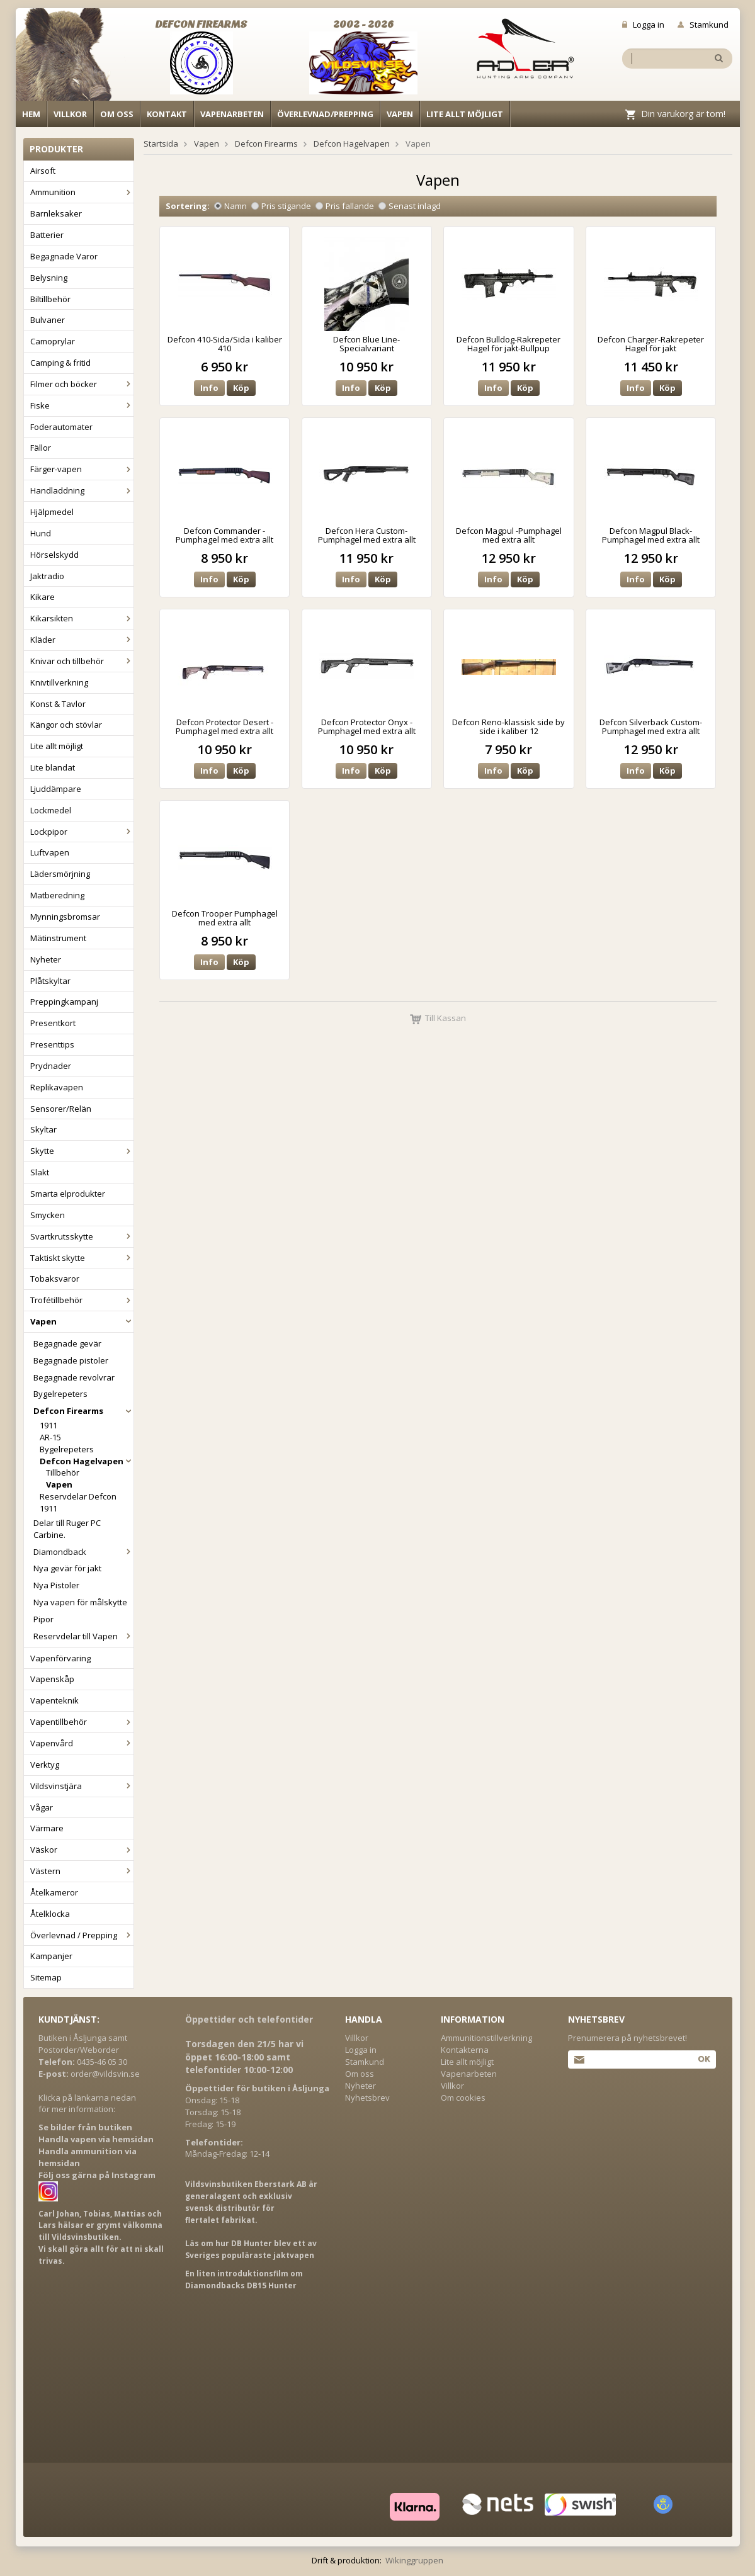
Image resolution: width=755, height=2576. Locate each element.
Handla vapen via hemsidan (96, 2139)
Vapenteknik (54, 1700)
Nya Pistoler (56, 1585)
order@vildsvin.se (105, 2073)
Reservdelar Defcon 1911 (78, 1502)
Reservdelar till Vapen (83, 1636)
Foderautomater (61, 426)
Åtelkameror (54, 1892)
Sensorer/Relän (60, 1108)
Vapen (400, 114)
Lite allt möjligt (464, 114)
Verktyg (44, 1764)
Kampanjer (51, 1956)
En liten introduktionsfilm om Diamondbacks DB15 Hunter (244, 2279)
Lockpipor (81, 831)
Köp (241, 387)
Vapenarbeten (232, 114)
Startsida (161, 143)
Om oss (116, 114)
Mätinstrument (58, 938)
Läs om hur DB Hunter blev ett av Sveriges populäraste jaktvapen (251, 2249)
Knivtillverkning (59, 682)
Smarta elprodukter (67, 1193)
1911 (48, 1425)
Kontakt (167, 114)
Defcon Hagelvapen (86, 1461)
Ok (704, 2058)
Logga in (643, 24)
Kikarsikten (81, 618)
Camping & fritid (60, 362)
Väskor (81, 1849)
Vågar (41, 1807)
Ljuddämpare (55, 788)
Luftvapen (49, 852)
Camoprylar (52, 341)
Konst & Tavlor (58, 703)
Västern (81, 1871)
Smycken (47, 1215)
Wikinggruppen (414, 2560)
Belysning (48, 277)
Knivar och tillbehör (81, 661)
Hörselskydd (54, 554)
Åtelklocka (50, 1913)
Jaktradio (47, 576)
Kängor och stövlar (66, 724)
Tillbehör (62, 1472)
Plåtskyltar (50, 980)
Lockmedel (50, 810)
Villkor (70, 114)
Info (209, 387)
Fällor (40, 447)
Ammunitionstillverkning (486, 2037)
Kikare (42, 596)
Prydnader (50, 1065)
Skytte (81, 1150)
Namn (230, 206)
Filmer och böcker (81, 384)
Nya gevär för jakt (67, 1568)
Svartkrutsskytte (81, 1236)
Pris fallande (344, 206)
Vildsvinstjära (81, 1786)
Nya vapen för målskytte (80, 1602)
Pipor (43, 1619)
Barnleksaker (56, 213)
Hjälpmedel (52, 511)
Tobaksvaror (54, 1278)
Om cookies (463, 2097)
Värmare (47, 1828)
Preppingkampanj (64, 1001)
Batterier (47, 234)
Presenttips (52, 1044)
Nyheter (45, 959)
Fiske (81, 405)
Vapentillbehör (81, 1721)
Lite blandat (52, 767)
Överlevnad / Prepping (81, 1935)
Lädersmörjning (60, 873)
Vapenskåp (52, 1679)
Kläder (81, 639)
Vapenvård (81, 1743)
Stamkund (703, 24)
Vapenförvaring (60, 1658)
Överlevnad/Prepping (325, 114)
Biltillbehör (50, 299)
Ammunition (81, 192)
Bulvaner (47, 319)
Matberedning (57, 895)
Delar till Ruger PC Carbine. (67, 1528)
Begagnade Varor (64, 256)
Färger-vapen (81, 469)
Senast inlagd (409, 206)
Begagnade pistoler (70, 1360)
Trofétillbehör (81, 1300)
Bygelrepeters (60, 1393)
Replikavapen (56, 1087)
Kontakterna (465, 2049)
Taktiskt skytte (81, 1257)
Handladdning (81, 490)
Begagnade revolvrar (74, 1377)
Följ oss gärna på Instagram (97, 2175)
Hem (31, 114)
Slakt (39, 1172)
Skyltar (43, 1129)
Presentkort (53, 1023)
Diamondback (83, 1551)
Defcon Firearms (83, 1410)
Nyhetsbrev (367, 2097)
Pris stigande (281, 206)
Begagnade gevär (67, 1343)
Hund (40, 533)
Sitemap (46, 1977)
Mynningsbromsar (65, 916)
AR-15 (50, 1437)
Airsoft (42, 170)
